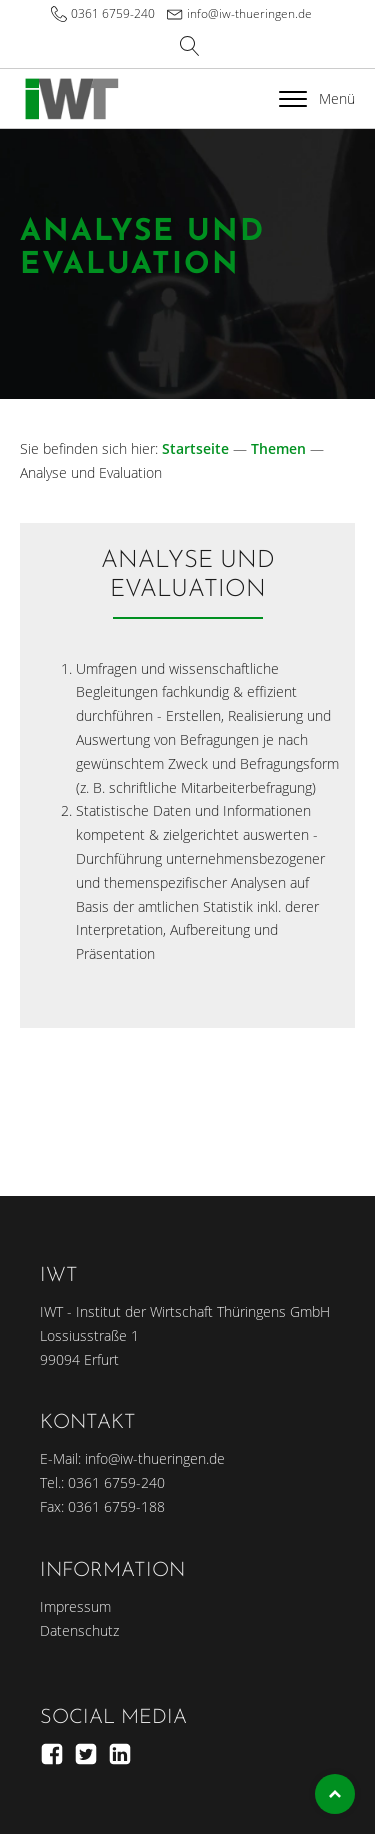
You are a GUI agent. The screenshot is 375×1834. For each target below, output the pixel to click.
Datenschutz (79, 1630)
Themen (278, 448)
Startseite (195, 448)
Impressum (75, 1606)
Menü (317, 98)
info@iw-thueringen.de (249, 13)
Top (335, 1794)
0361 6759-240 (113, 13)
